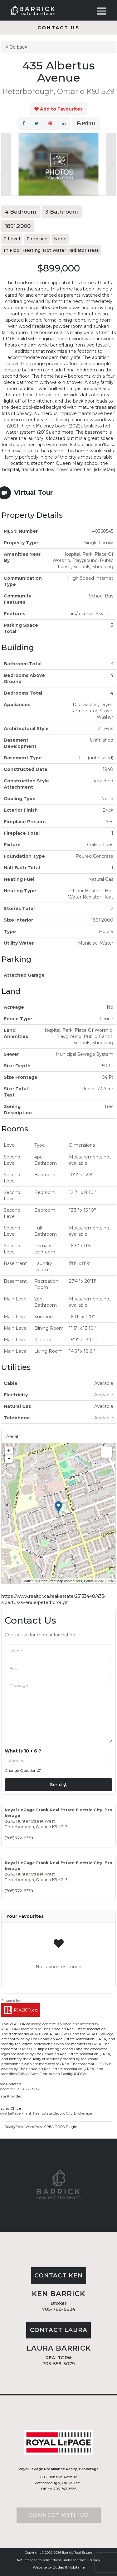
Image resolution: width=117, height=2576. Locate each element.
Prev (6, 164)
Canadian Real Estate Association (77, 2029)
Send (58, 1784)
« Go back (16, 47)
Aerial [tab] (12, 1436)
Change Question (23, 1770)
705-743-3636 (64, 2489)
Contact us (58, 28)
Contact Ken (58, 2275)
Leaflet (27, 1581)
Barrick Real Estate (77, 2552)
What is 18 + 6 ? (23, 1750)
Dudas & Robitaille (69, 2567)
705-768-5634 (58, 2309)
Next (110, 164)
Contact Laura (58, 2329)
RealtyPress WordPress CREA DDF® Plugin (41, 2127)
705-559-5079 (58, 2363)
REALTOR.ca (19, 2024)
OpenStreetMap (51, 1581)
